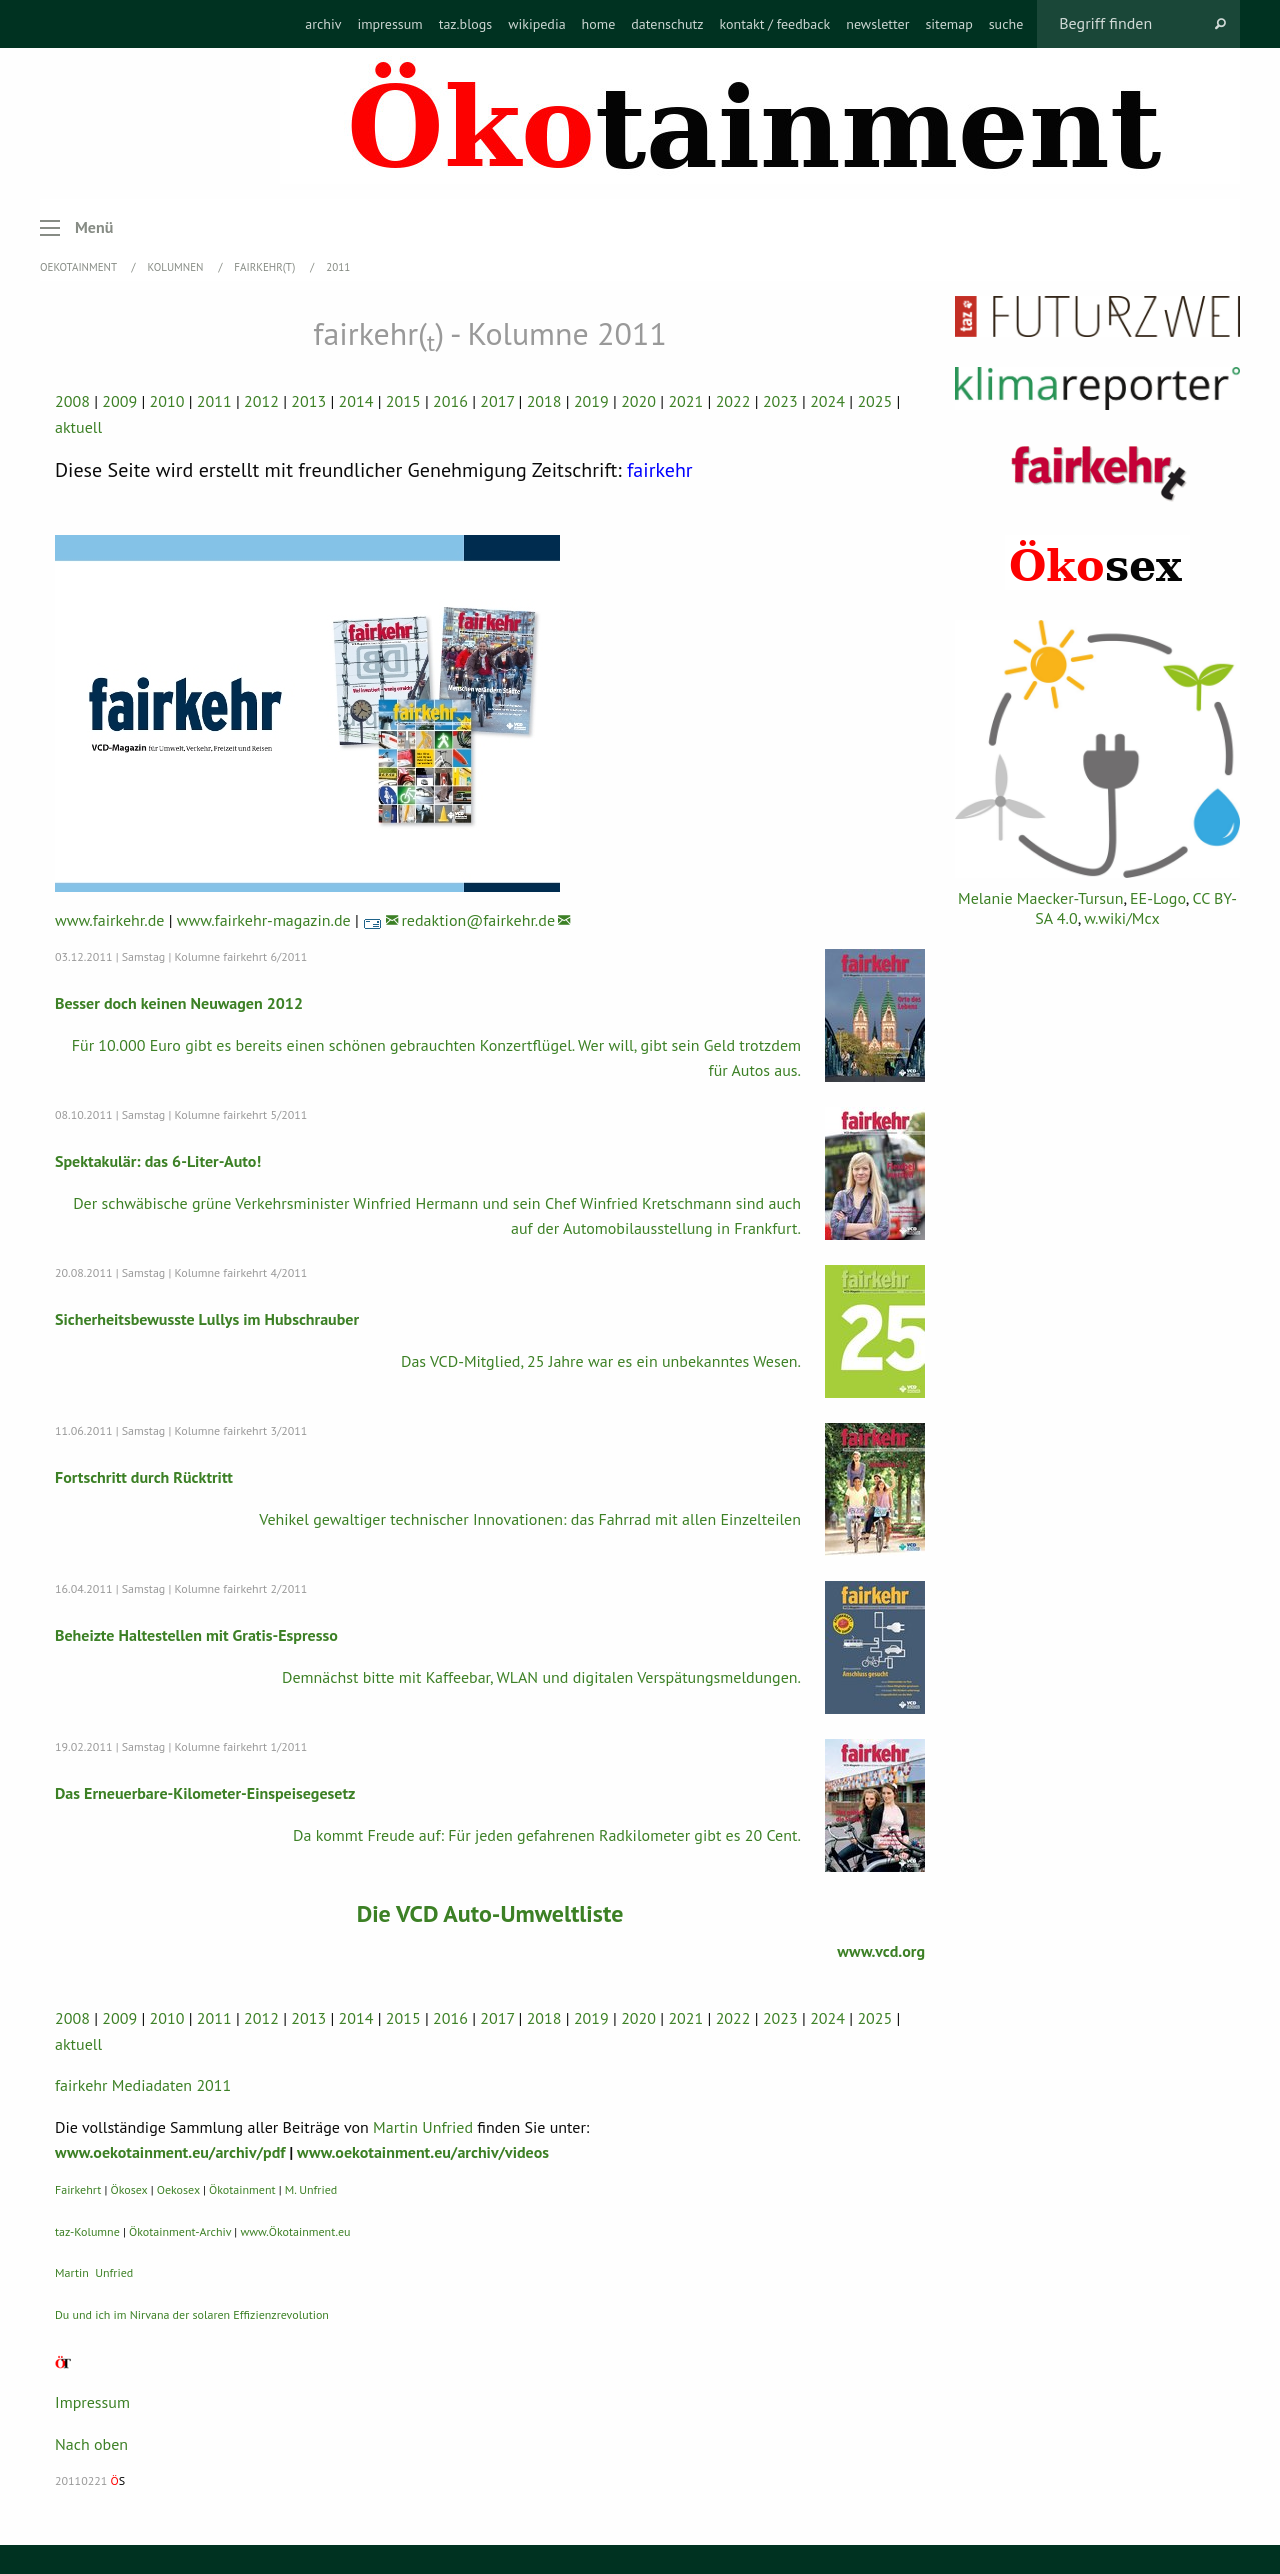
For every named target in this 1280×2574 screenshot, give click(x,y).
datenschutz (667, 24)
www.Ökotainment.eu (295, 2230)
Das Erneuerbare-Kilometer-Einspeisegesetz (205, 1792)
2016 (450, 401)
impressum (389, 24)
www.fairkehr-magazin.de (264, 919)
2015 (403, 401)
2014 (356, 401)
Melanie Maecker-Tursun (1040, 898)
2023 (780, 401)
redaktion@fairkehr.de (478, 919)
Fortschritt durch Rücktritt (144, 1476)
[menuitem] (323, 24)
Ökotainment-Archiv (180, 2230)
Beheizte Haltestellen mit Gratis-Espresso (196, 1634)
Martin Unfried (423, 2126)
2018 (544, 401)
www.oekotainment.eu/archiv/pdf (170, 2152)
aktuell (78, 427)
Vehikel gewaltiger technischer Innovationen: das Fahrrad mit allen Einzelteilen (530, 1518)
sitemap (948, 24)
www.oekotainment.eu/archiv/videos (423, 2152)
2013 (308, 401)
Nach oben (91, 2443)
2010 (167, 401)
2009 (119, 401)
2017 (497, 401)
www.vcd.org (881, 1950)
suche (1006, 24)
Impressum (92, 2401)
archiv (323, 24)
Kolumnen (177, 267)
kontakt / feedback (775, 24)
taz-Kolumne (87, 2230)
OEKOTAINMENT (80, 267)
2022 (733, 401)
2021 (685, 401)
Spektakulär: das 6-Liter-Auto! (158, 1160)
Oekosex (178, 2188)
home (599, 24)
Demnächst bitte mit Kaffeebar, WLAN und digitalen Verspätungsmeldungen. (541, 1676)
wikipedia (536, 24)
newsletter (877, 24)
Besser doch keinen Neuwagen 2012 (179, 1002)
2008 (72, 401)
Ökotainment (242, 2188)
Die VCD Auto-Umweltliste (489, 1912)
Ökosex (129, 2188)
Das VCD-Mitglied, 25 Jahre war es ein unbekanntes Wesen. (601, 1360)
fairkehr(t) (266, 267)
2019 (591, 401)
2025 (874, 401)
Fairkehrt (78, 2188)
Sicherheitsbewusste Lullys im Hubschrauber (207, 1318)
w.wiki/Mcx (1121, 918)
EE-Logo (1158, 898)
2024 (827, 401)
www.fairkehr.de (109, 919)
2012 (261, 401)
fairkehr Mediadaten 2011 (143, 2084)
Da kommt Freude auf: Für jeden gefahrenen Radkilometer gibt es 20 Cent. (547, 1834)
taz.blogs (466, 24)
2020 (638, 401)
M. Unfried (311, 2188)
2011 (338, 267)
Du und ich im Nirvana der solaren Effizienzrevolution (192, 2313)
